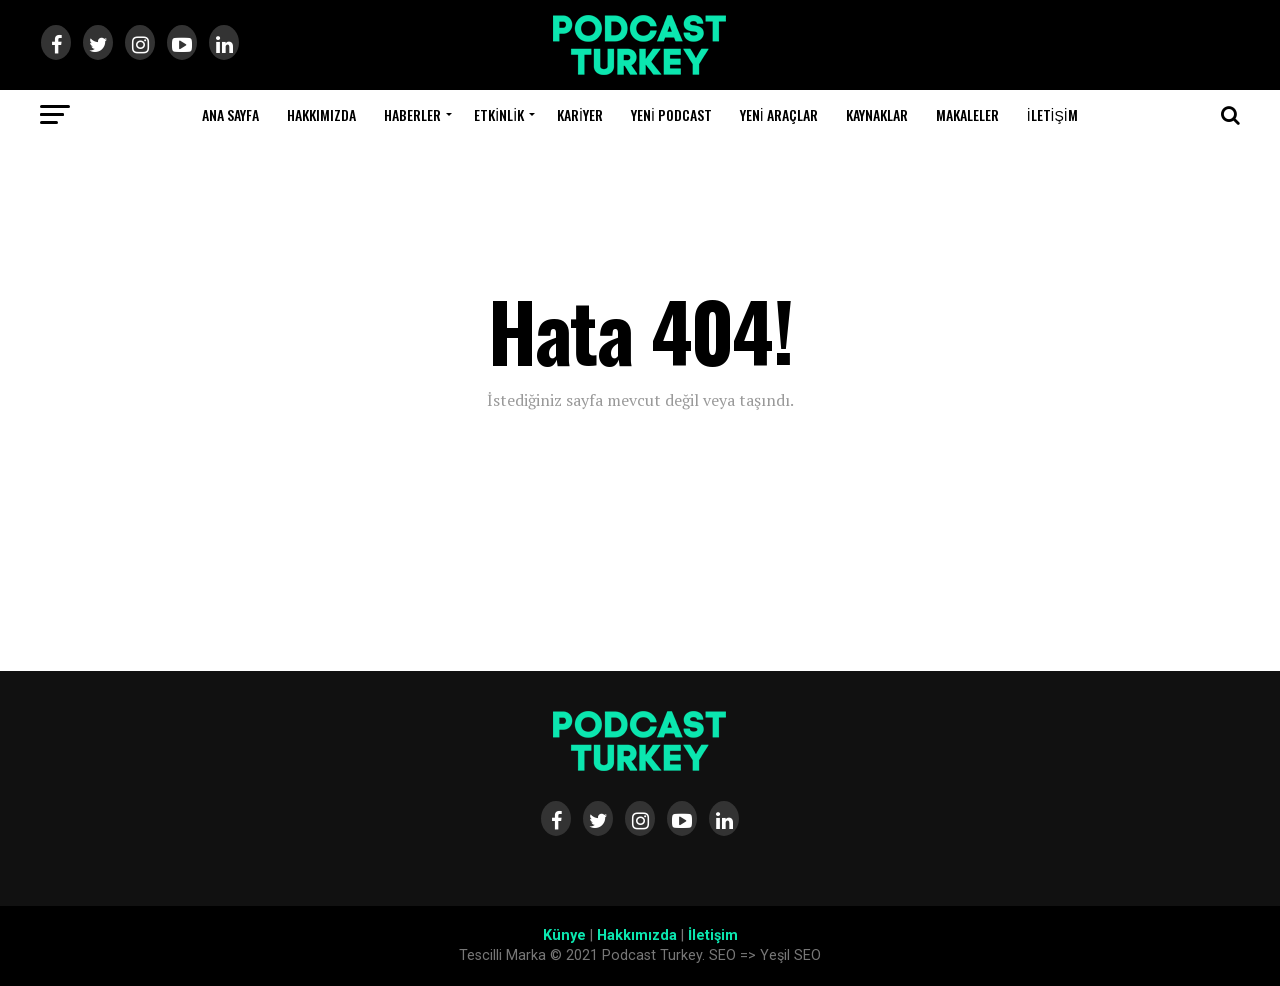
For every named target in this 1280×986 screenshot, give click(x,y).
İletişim (1052, 114)
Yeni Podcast (671, 114)
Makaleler (967, 114)
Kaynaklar (877, 114)
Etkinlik (499, 114)
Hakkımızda (321, 114)
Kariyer (580, 114)
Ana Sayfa (230, 114)
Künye (564, 935)
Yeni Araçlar (779, 114)
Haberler (412, 114)
